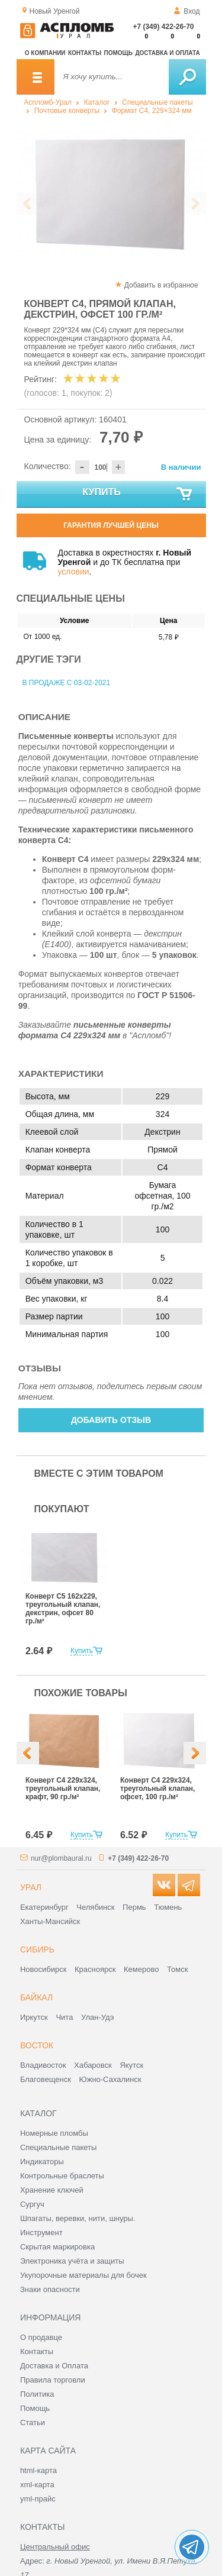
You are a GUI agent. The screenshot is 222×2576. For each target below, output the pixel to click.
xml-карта (37, 2484)
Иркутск (34, 2017)
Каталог (97, 102)
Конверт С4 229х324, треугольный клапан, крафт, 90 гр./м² (62, 1788)
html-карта (38, 2470)
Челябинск (95, 1907)
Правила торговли (52, 2379)
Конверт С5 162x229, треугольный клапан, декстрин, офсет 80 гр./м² (62, 1608)
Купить (137, 494)
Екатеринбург (44, 1907)
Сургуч (32, 2204)
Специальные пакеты (157, 102)
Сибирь (37, 1949)
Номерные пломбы (54, 2133)
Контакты (84, 53)
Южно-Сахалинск (110, 2079)
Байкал (36, 1997)
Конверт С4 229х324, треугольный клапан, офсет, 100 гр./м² (157, 1788)
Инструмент (41, 2232)
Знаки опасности (50, 2289)
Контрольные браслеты (62, 2175)
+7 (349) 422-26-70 (163, 26)
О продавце (41, 2337)
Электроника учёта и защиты (72, 2261)
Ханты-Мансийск (50, 1921)
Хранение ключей (51, 2190)
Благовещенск (45, 2079)
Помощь (118, 53)
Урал (30, 1887)
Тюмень (168, 1907)
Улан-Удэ (97, 2017)
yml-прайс (38, 2498)
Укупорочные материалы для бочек (83, 2275)
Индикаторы (42, 2161)
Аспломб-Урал (48, 102)
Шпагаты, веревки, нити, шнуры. (78, 2218)
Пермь (134, 1907)
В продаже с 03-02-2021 (66, 683)
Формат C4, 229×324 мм (152, 110)
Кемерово (141, 1969)
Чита (64, 2017)
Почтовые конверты (66, 110)
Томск (177, 1969)
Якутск (131, 2065)
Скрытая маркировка (57, 2246)
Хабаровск (93, 2065)
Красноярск (95, 1969)
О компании (45, 53)
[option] (111, 193)
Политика (37, 2394)
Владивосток (43, 2065)
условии (73, 571)
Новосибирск (43, 1969)
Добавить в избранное (161, 285)
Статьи (32, 2422)
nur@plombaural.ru (61, 1858)
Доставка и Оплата (54, 2365)
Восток (36, 2045)
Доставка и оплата (167, 53)
